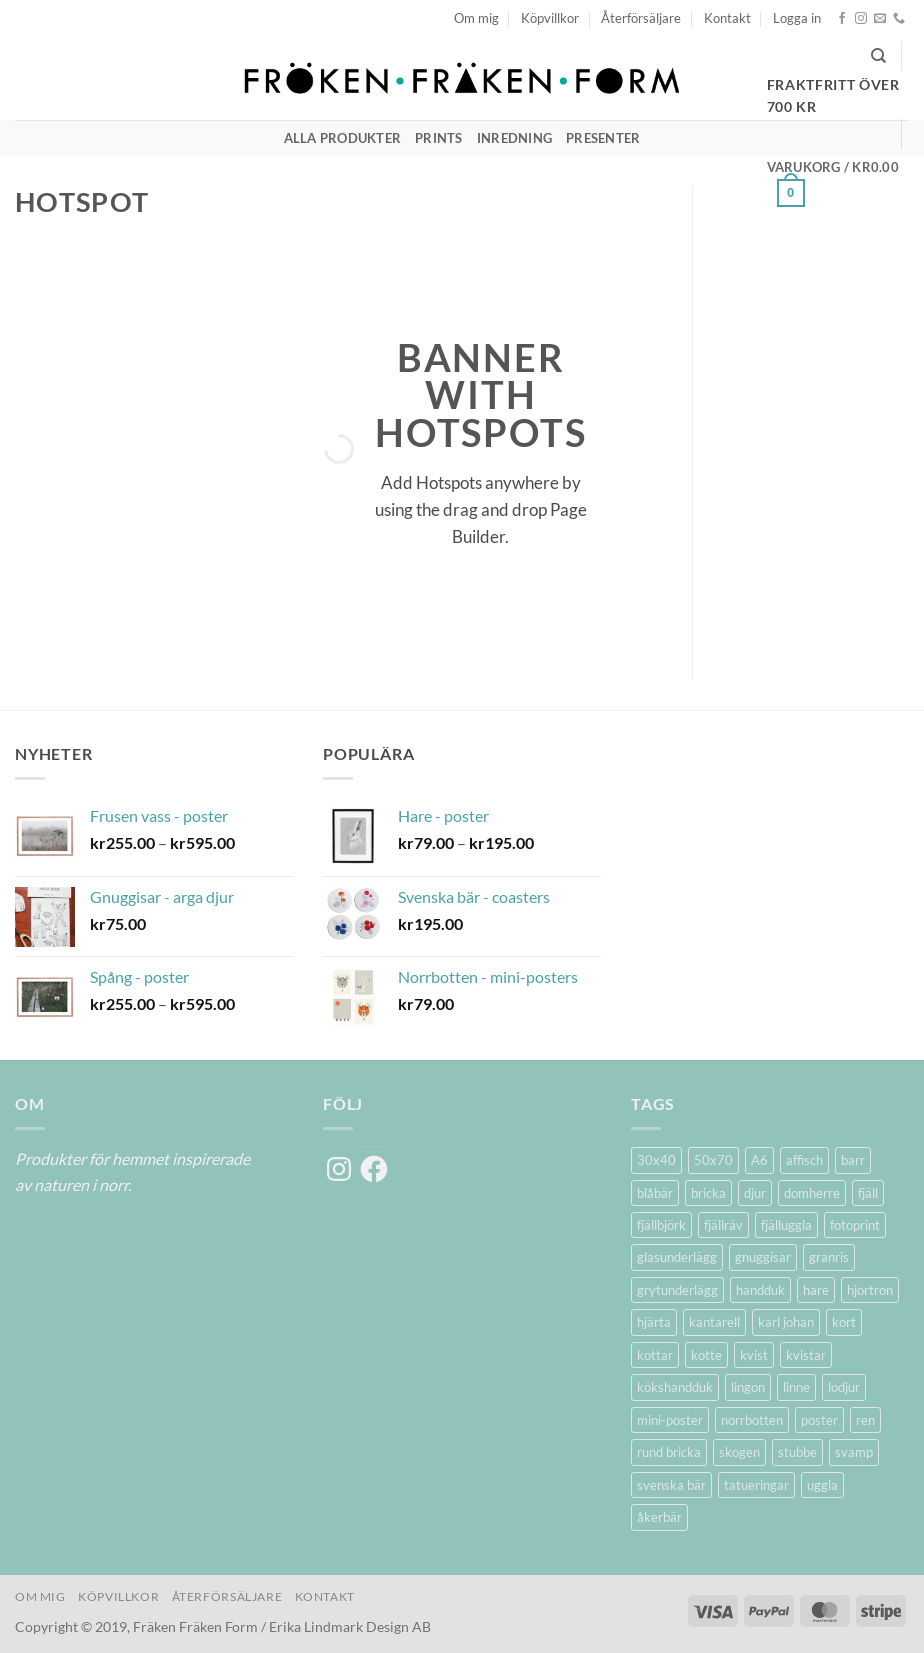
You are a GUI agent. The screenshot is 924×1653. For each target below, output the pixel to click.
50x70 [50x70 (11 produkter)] (713, 1160)
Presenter (603, 138)
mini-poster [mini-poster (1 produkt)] (670, 1420)
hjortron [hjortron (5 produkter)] (870, 1290)
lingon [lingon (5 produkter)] (748, 1387)
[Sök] (878, 56)
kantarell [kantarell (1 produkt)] (714, 1322)
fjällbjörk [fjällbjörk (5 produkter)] (661, 1225)
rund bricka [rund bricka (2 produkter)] (669, 1452)
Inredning (514, 138)
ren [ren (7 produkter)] (865, 1420)
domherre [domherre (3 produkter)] (812, 1193)
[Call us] (899, 19)
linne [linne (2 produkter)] (796, 1387)
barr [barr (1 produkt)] (853, 1160)
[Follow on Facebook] (842, 19)
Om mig (476, 18)
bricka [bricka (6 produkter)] (708, 1193)
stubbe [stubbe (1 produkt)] (797, 1452)
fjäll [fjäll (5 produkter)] (868, 1193)
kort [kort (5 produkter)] (844, 1322)
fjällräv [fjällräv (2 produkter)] (723, 1225)
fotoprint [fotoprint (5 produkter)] (855, 1225)
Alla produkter (343, 138)
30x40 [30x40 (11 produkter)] (656, 1160)
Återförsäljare (641, 18)
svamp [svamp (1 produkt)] (854, 1452)
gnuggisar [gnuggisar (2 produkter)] (763, 1257)
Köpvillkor (550, 18)
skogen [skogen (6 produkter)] (739, 1452)
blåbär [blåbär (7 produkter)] (655, 1193)
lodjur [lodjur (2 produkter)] (844, 1387)
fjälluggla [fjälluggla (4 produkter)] (786, 1225)
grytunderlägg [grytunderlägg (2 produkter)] (677, 1290)
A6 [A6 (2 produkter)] (759, 1160)
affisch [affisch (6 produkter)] (804, 1160)
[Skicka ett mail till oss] (880, 19)
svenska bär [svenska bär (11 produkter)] (671, 1485)
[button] (797, 18)
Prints (439, 138)
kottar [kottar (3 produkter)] (655, 1355)
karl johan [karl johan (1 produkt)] (786, 1322)
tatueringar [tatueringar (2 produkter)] (756, 1485)
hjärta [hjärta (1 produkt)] (654, 1322)
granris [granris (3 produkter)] (829, 1257)
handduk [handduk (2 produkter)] (760, 1290)
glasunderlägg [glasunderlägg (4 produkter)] (677, 1257)
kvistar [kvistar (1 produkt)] (806, 1355)
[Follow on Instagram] (861, 19)
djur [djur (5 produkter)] (755, 1193)
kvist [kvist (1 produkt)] (754, 1355)
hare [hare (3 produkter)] (816, 1290)
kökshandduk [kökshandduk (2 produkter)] (675, 1387)
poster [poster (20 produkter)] (819, 1420)
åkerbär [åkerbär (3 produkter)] (659, 1517)
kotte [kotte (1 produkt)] (706, 1355)
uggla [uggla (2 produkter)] (822, 1485)
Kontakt (727, 18)
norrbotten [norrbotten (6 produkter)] (752, 1420)
